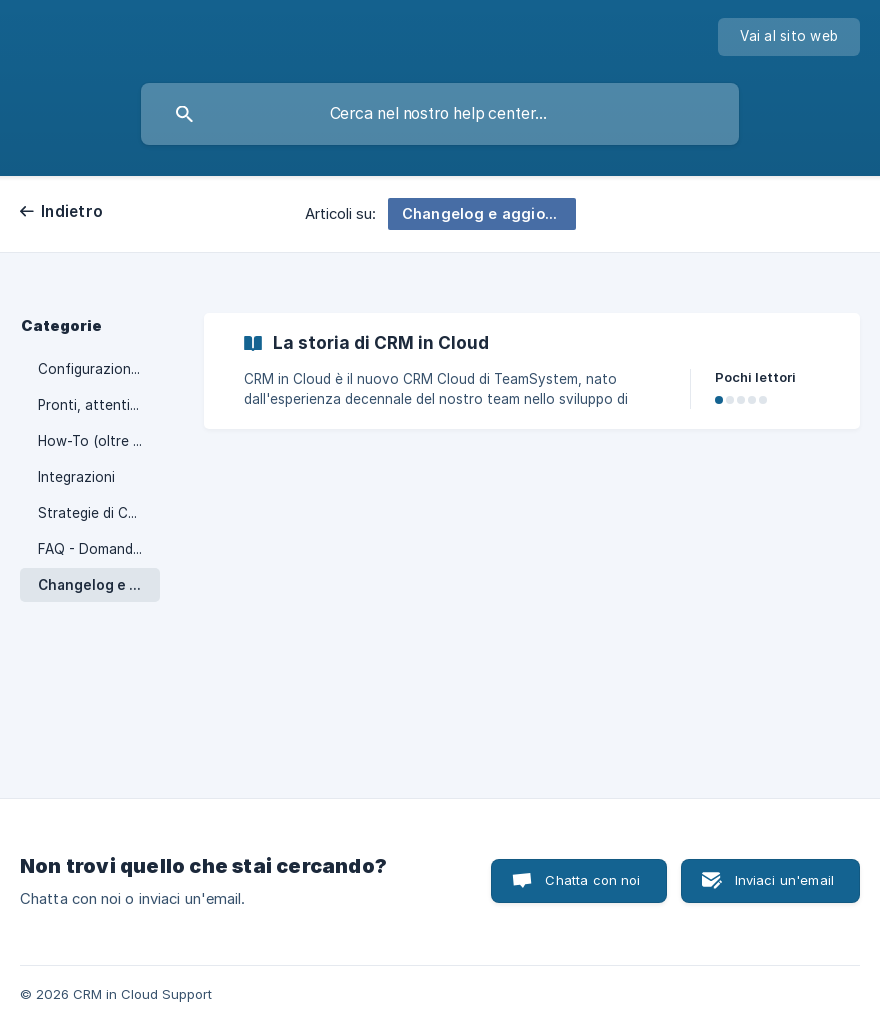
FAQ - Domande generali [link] (99, 549)
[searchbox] (440, 114)
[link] (532, 371)
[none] (789, 37)
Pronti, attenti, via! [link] (99, 405)
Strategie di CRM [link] (93, 513)
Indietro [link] (72, 211)
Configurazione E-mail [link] (99, 369)
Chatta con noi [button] (592, 880)
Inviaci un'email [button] (784, 880)
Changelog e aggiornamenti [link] (99, 585)
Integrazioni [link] (76, 477)
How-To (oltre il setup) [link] (99, 441)
